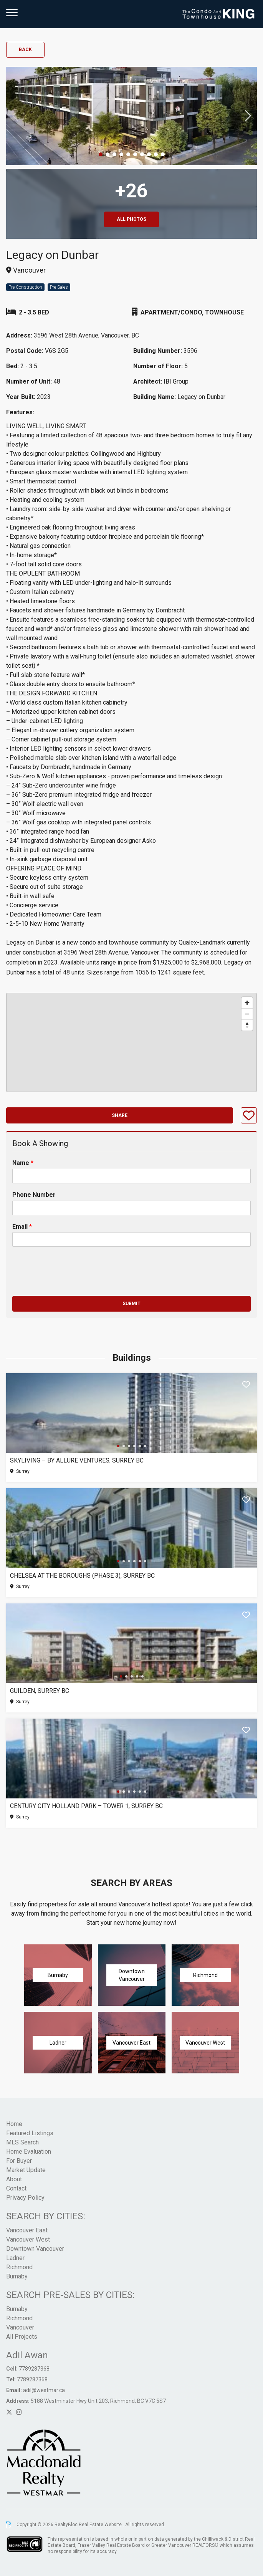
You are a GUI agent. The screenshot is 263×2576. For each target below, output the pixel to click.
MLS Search (22, 2142)
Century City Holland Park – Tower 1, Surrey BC (86, 1806)
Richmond (19, 2267)
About (14, 2179)
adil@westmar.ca (44, 2390)
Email (22, 1226)
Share (119, 1115)
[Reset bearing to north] (247, 1025)
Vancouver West (28, 2239)
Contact (16, 2188)
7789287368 (34, 2369)
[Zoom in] (247, 1002)
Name (22, 1162)
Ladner (15, 2258)
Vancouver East (27, 2230)
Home (14, 2124)
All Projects (21, 2336)
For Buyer (19, 2160)
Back (25, 49)
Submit (131, 1303)
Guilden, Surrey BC (39, 1690)
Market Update (26, 2170)
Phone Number (34, 1194)
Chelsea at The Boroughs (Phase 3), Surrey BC (82, 1575)
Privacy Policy (25, 2197)
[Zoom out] (247, 1013)
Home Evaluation (28, 2151)
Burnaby (17, 2276)
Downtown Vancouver (35, 2248)
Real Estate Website (101, 2524)
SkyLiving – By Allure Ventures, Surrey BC (77, 1460)
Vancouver (20, 2327)
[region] (131, 1042)
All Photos (131, 219)
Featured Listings (29, 2133)
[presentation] (70, 1283)
